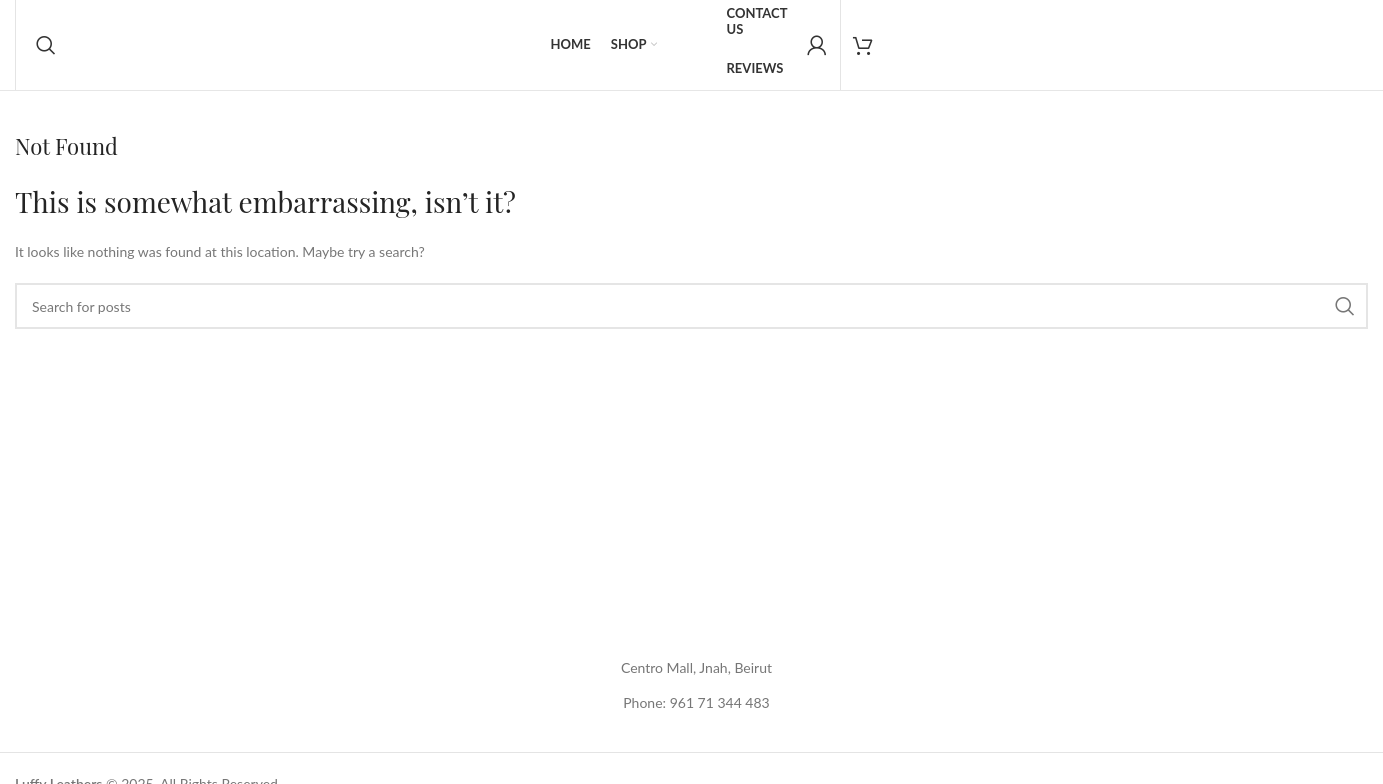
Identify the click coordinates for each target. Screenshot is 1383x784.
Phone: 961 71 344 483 (696, 702)
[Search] (46, 45)
